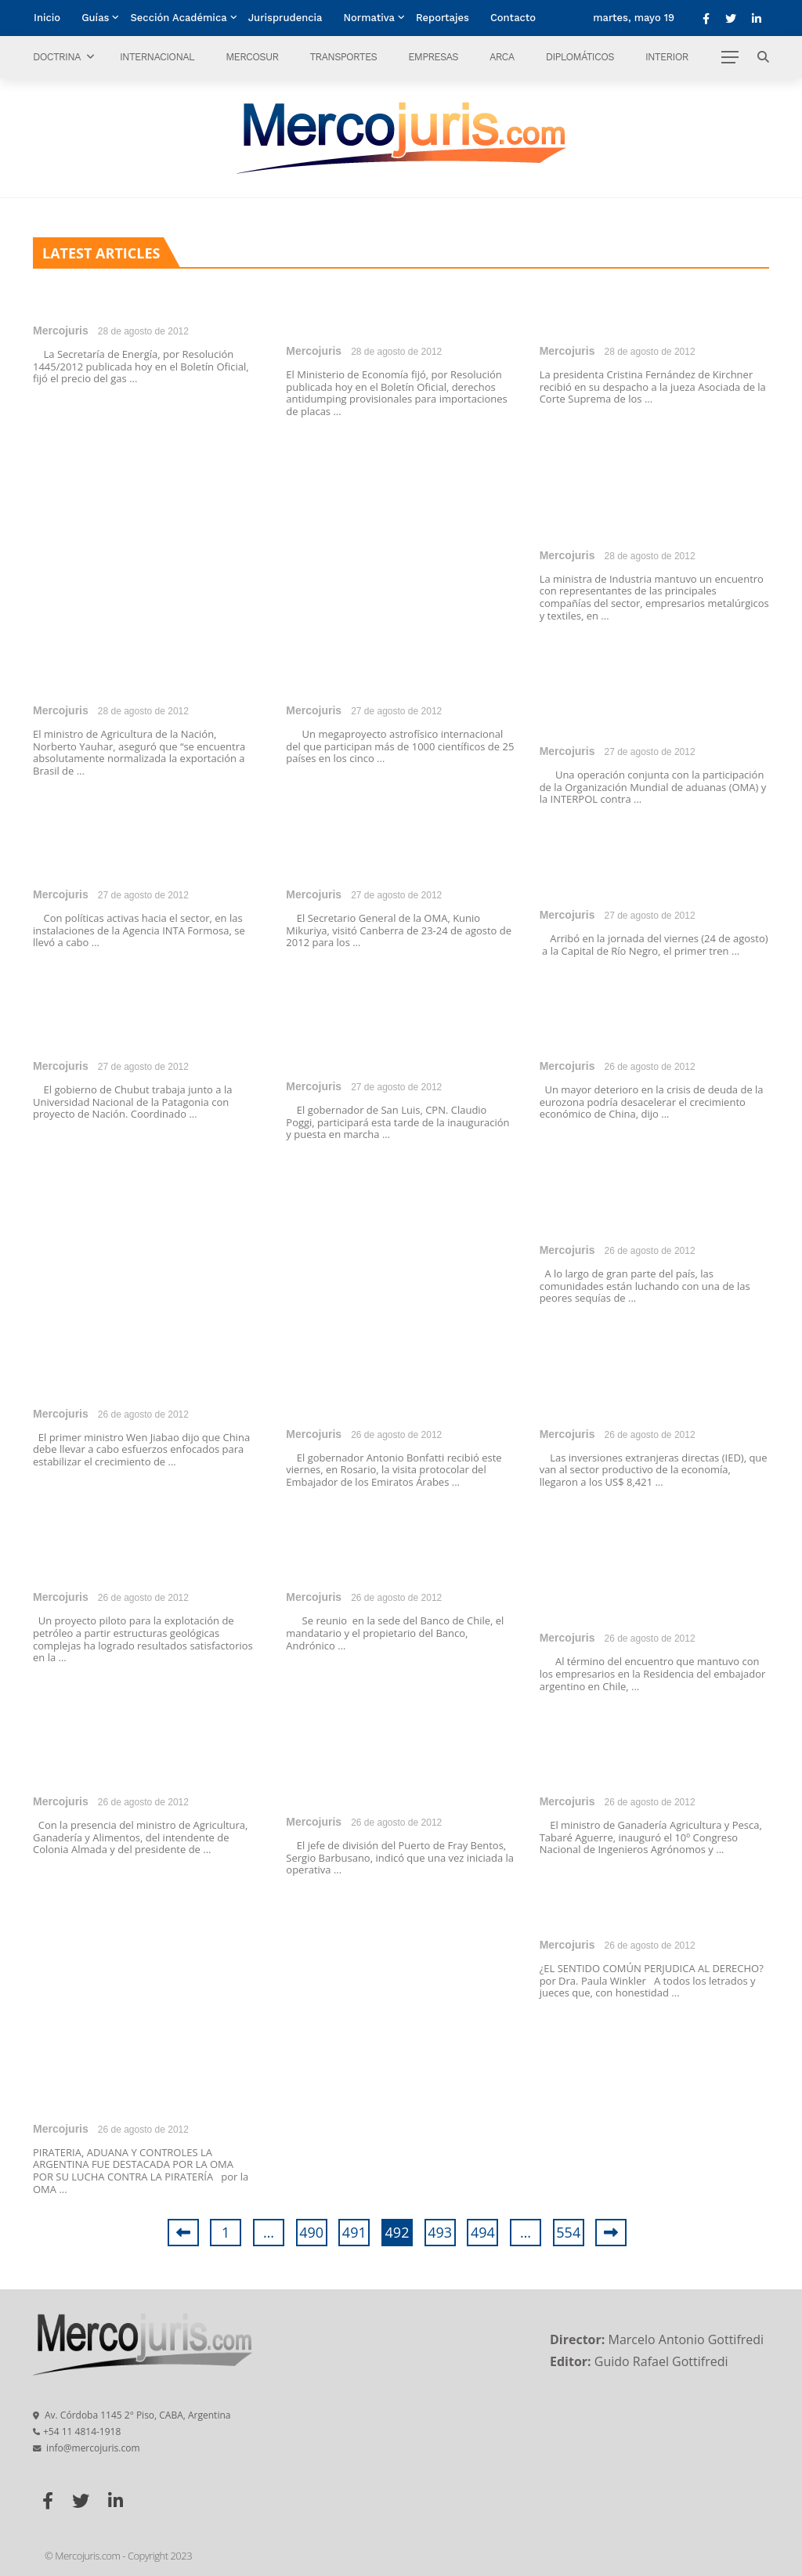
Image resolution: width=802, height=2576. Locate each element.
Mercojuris (61, 330)
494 (483, 2232)
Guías (95, 17)
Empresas (433, 57)
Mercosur (252, 57)
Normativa (369, 17)
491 (354, 2232)
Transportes (343, 57)
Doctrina (57, 57)
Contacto (513, 17)
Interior (666, 57)
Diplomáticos (580, 57)
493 (440, 2232)
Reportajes (442, 17)
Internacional (157, 57)
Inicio (47, 17)
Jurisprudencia (285, 17)
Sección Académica (178, 17)
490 (311, 2232)
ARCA (502, 57)
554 (568, 2232)
